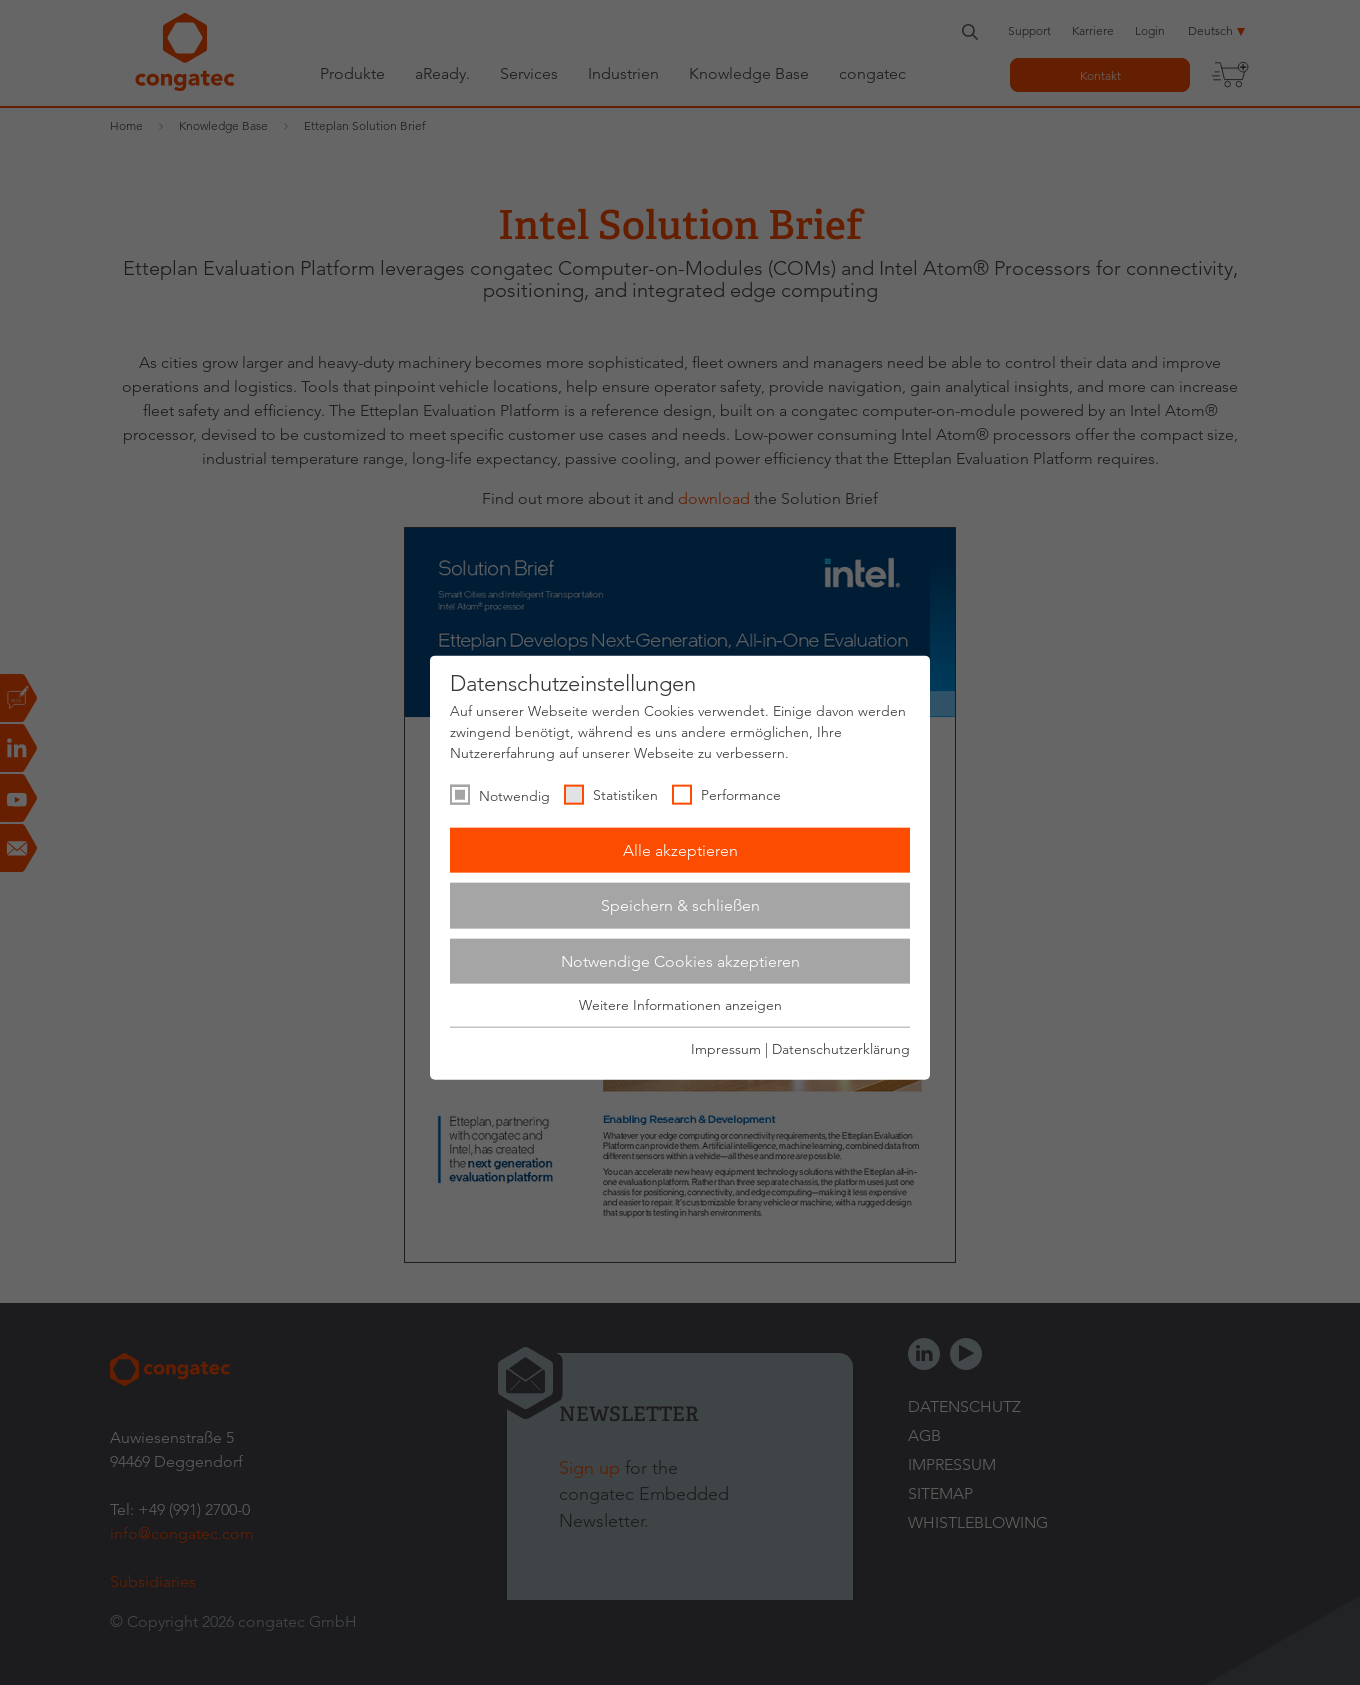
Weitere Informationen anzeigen (680, 1005)
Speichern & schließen (680, 905)
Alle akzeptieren (680, 849)
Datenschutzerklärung (841, 1048)
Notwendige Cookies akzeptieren (680, 960)
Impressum (726, 1048)
